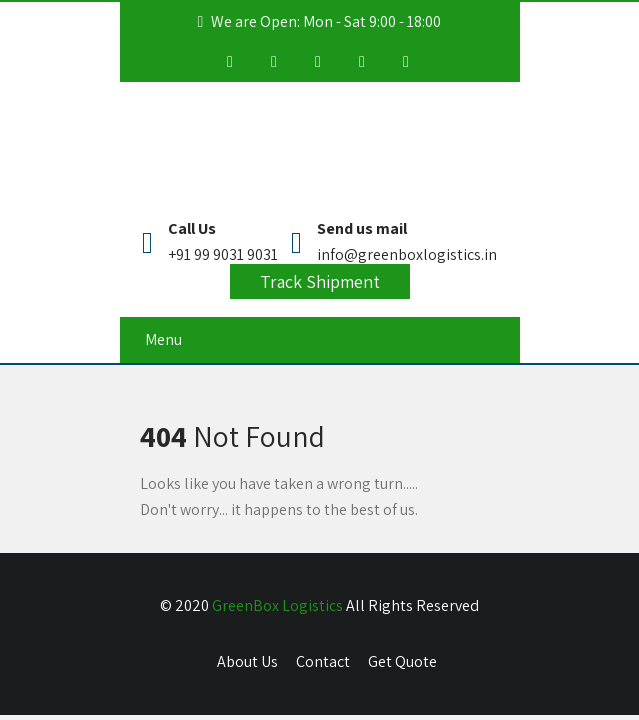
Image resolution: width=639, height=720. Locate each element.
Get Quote (402, 661)
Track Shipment (320, 281)
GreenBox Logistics (277, 605)
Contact (323, 661)
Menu (163, 339)
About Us (247, 661)
